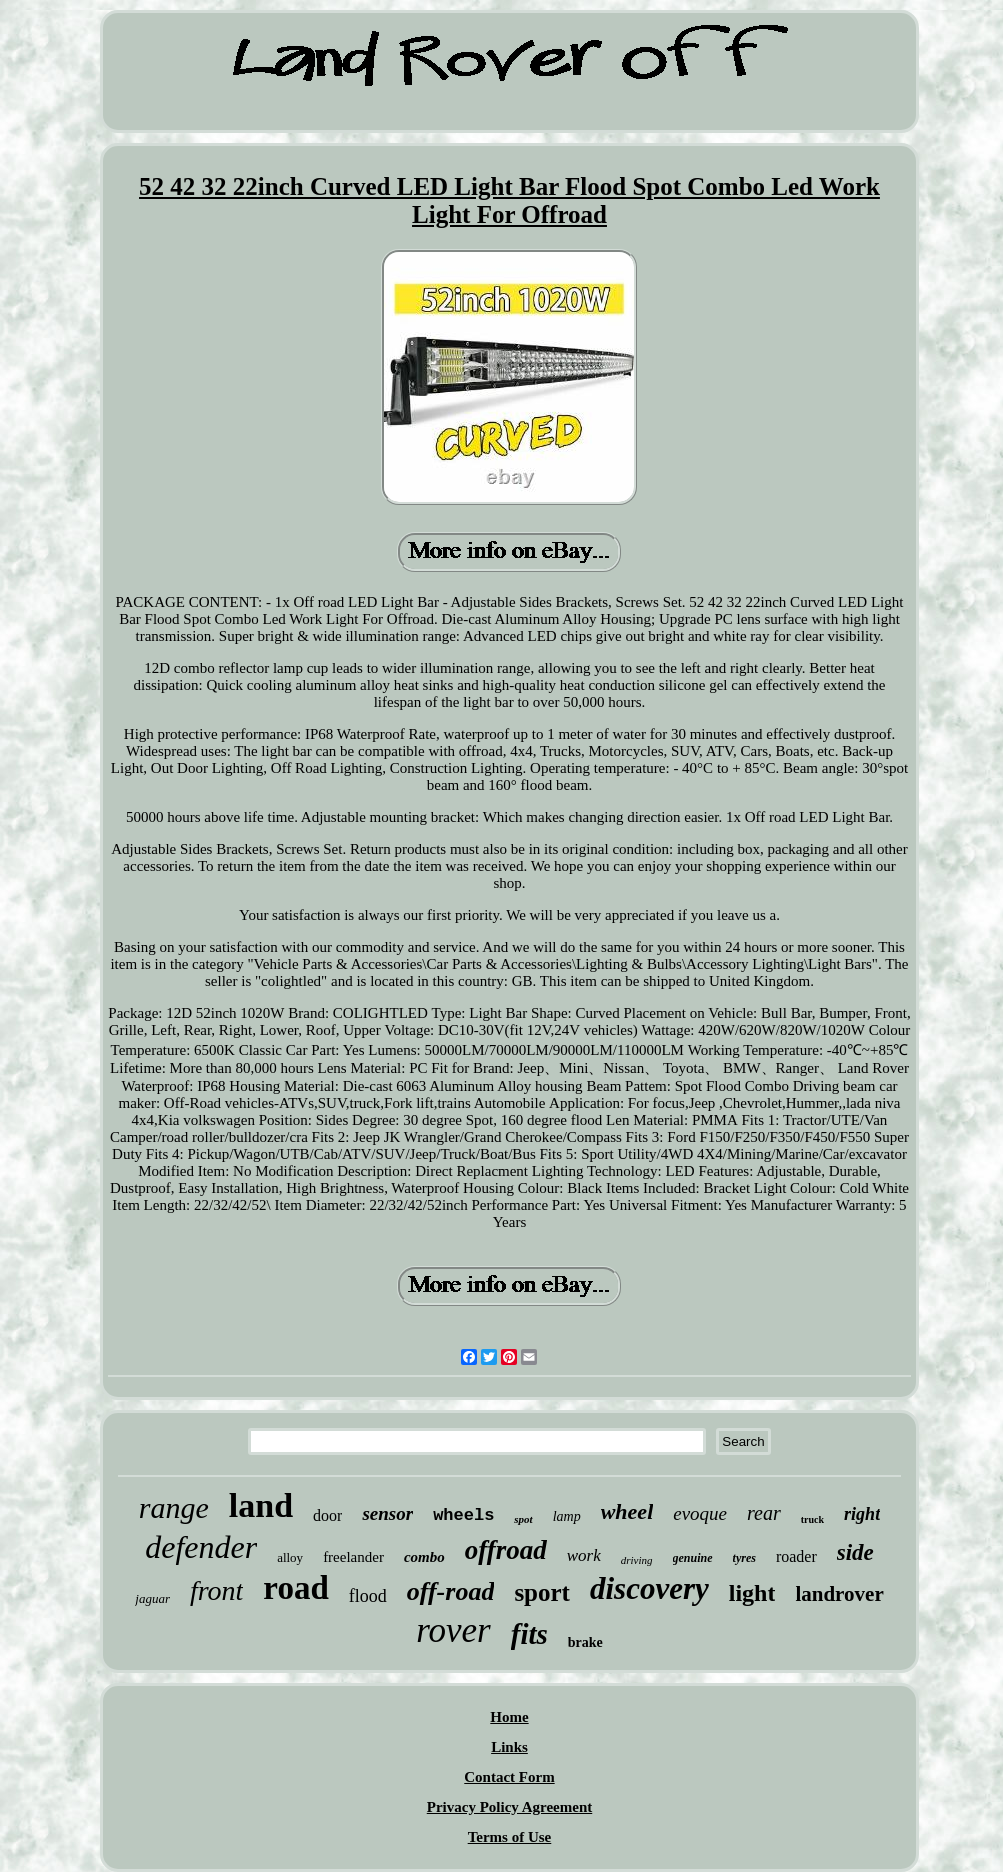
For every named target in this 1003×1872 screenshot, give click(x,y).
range (174, 1507)
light (752, 1593)
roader (796, 1556)
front (216, 1590)
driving (637, 1560)
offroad (506, 1550)
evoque (700, 1513)
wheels (463, 1515)
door (327, 1515)
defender (201, 1547)
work (584, 1555)
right (862, 1514)
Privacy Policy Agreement (510, 1807)
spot (523, 1519)
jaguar (152, 1598)
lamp (567, 1516)
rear (764, 1513)
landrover (839, 1594)
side (855, 1552)
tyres (744, 1558)
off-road (451, 1591)
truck (812, 1519)
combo (424, 1557)
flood (368, 1596)
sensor (387, 1513)
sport (542, 1592)
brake (585, 1642)
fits (529, 1634)
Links (509, 1747)
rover (453, 1630)
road (295, 1588)
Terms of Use (510, 1837)
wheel (627, 1511)
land (261, 1505)
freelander (353, 1557)
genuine (693, 1558)
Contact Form (509, 1777)
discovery (649, 1588)
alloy (290, 1557)
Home (509, 1717)
